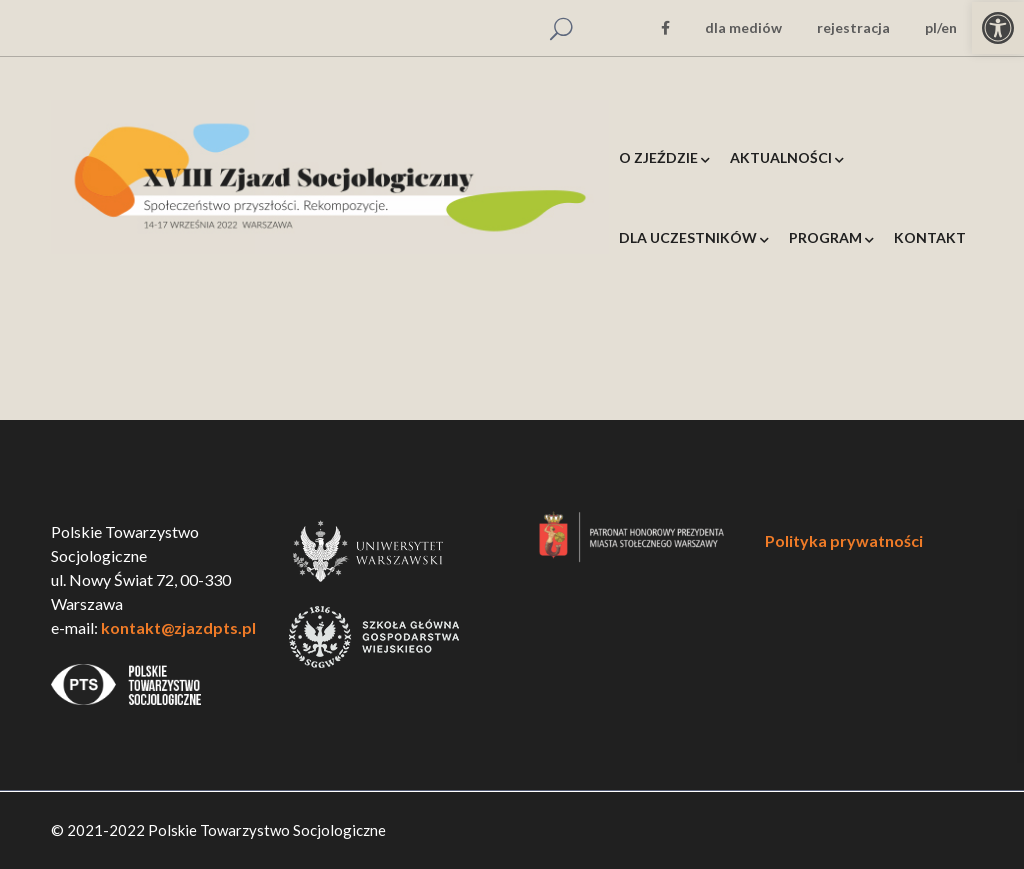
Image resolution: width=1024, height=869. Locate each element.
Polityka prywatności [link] (844, 540)
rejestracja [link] (853, 27)
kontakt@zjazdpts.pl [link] (178, 627)
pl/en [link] (941, 27)
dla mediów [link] (743, 27)
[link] (998, 28)
